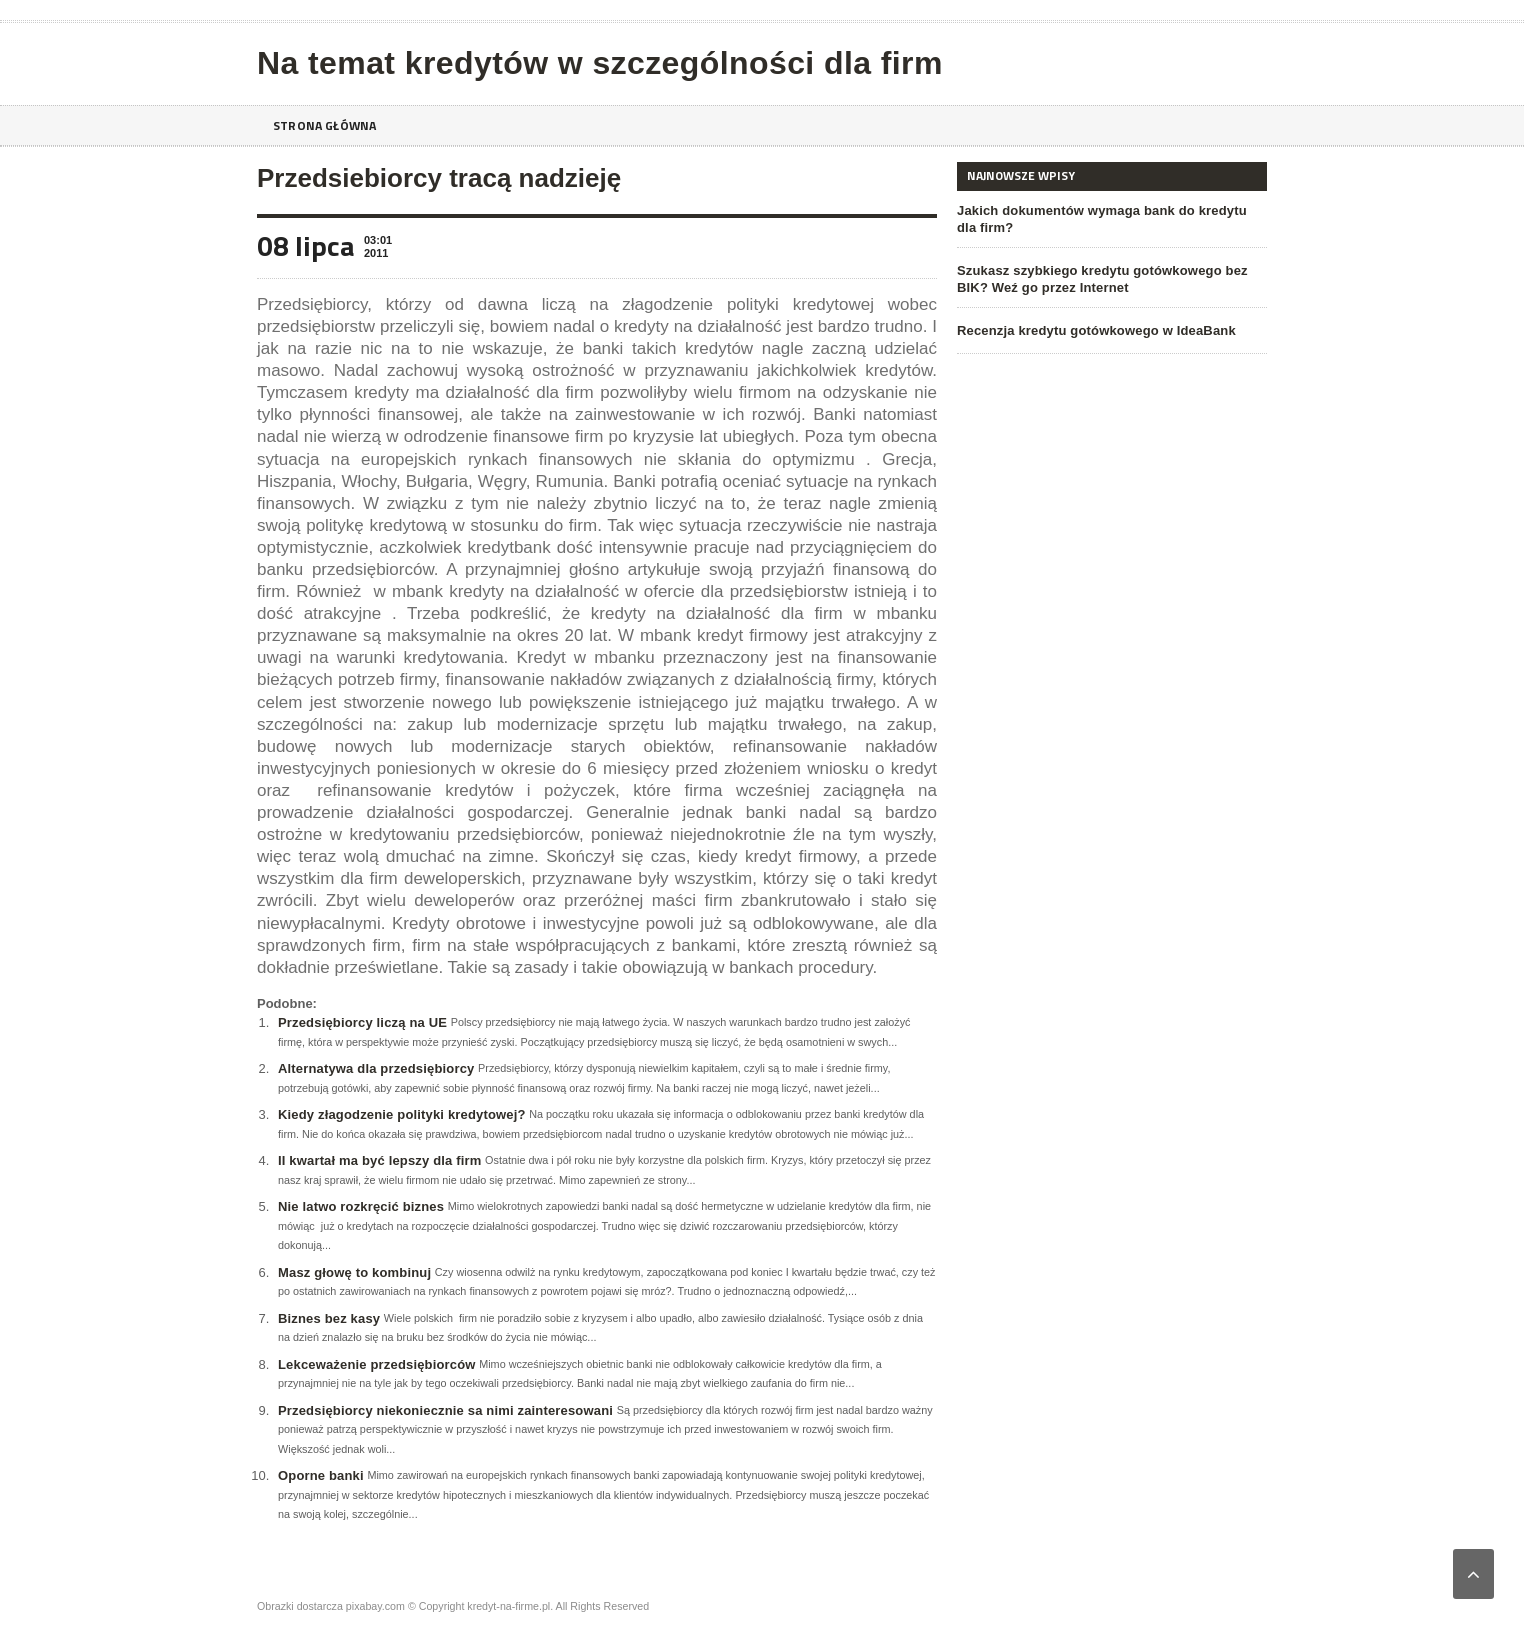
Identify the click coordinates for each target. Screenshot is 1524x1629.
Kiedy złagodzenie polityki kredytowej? (398, 1114)
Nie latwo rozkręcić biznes (359, 1206)
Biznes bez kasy (328, 1318)
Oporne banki (320, 1475)
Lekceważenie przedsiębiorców (374, 1364)
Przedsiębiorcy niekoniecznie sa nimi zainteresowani (441, 1410)
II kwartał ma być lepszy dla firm (377, 1160)
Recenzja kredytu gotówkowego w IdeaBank (1093, 330)
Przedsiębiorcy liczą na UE (360, 1022)
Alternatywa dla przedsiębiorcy (373, 1068)
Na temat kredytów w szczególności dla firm (591, 63)
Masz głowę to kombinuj (353, 1272)
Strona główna (330, 125)
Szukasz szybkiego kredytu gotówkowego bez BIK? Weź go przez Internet (1099, 279)
